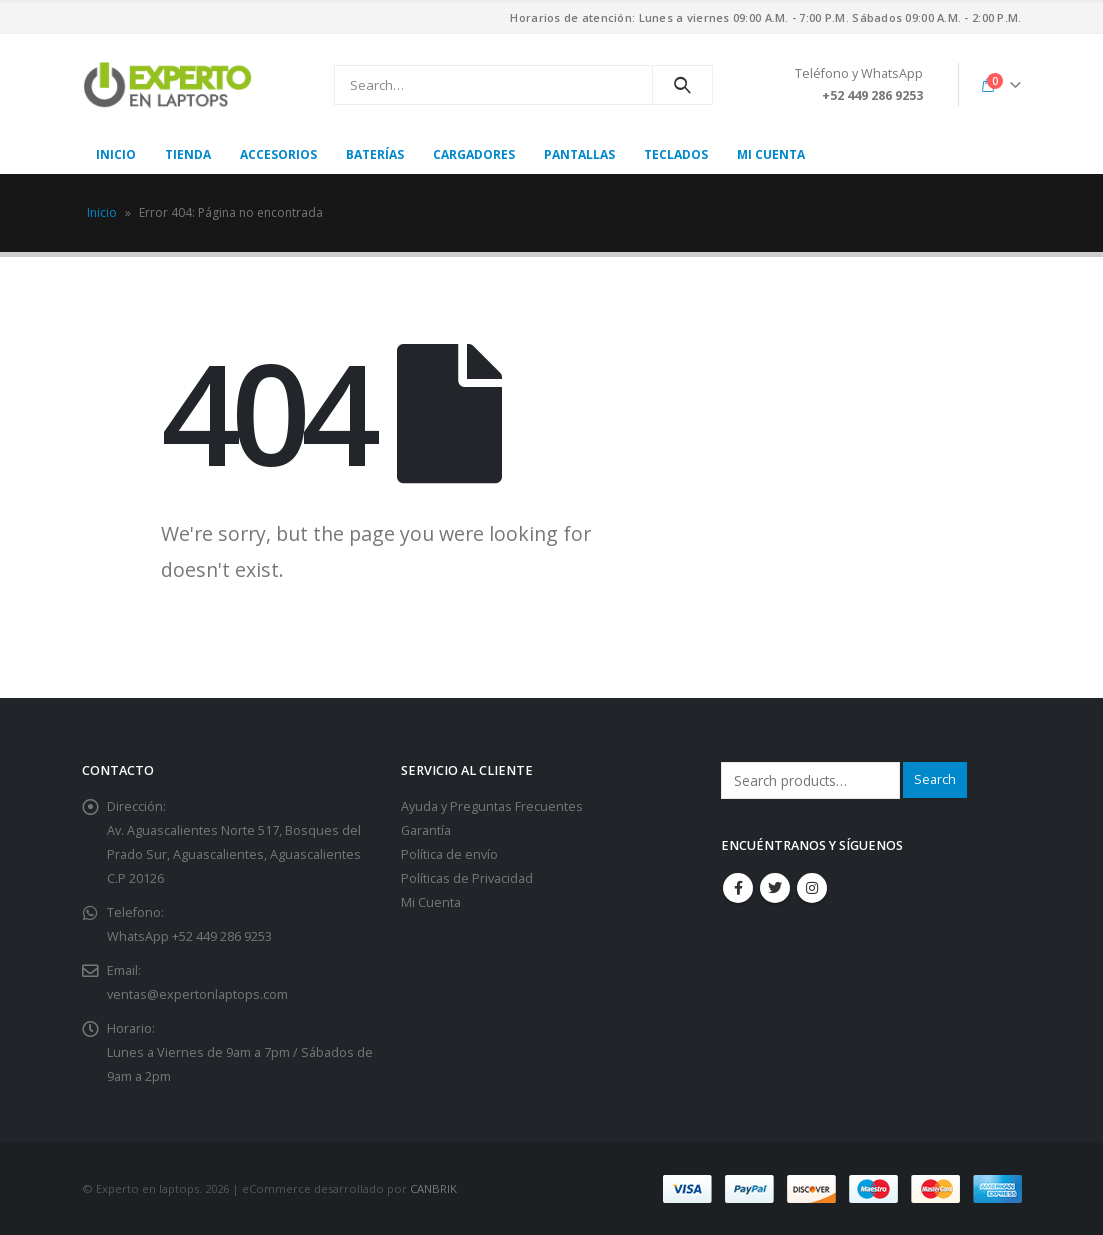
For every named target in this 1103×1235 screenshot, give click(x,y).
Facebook (738, 888)
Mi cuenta (771, 154)
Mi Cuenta (431, 902)
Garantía (426, 830)
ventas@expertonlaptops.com (197, 994)
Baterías (375, 154)
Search (935, 779)
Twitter (775, 888)
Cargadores (474, 154)
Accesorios (278, 154)
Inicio (116, 154)
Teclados (676, 154)
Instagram (812, 888)
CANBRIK (433, 1188)
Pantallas (579, 154)
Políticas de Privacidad (467, 878)
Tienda (188, 154)
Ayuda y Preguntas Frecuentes (492, 806)
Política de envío (449, 854)
